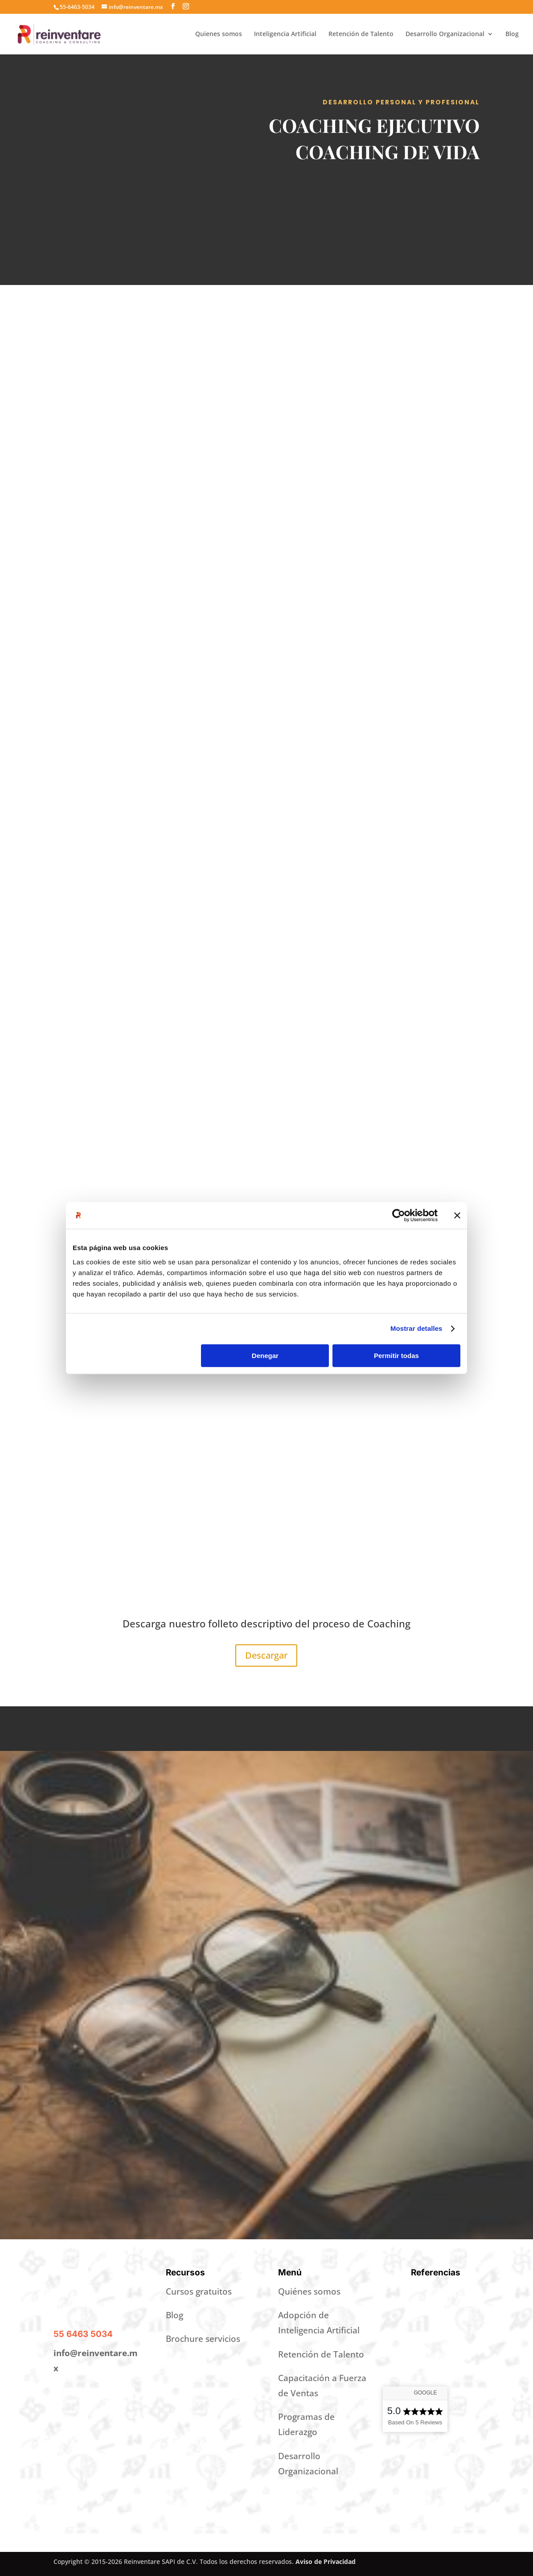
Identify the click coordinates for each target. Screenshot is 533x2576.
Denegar (265, 1355)
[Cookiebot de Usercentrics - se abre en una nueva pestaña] (399, 1215)
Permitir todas (396, 1355)
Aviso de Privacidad (325, 2561)
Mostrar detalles (416, 1328)
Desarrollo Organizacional (445, 34)
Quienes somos (218, 34)
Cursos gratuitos (199, 2291)
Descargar (266, 1655)
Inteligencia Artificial (285, 34)
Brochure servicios (203, 2339)
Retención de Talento (361, 34)
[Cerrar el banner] (457, 1215)
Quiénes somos (309, 2291)
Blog (512, 34)
